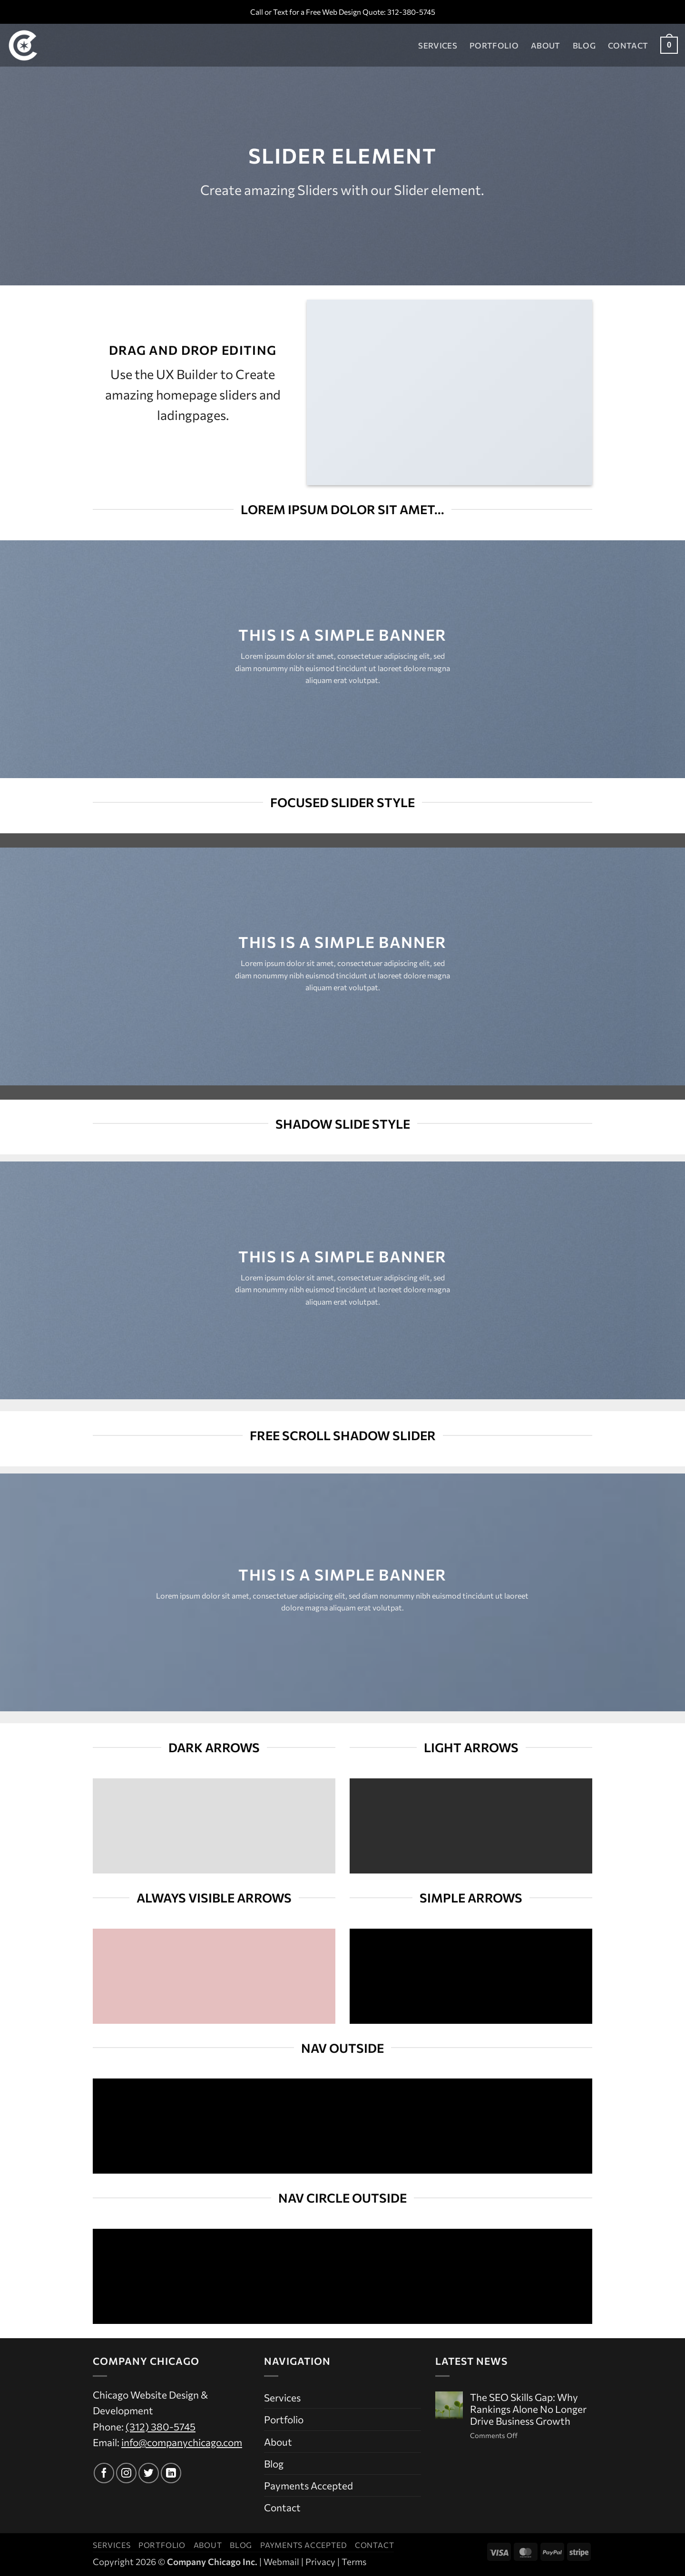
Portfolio (494, 45)
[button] (669, 45)
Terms (354, 2561)
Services (437, 45)
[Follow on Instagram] (126, 2473)
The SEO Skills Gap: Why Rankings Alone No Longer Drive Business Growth (528, 2409)
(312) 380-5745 (161, 2426)
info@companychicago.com (181, 2442)
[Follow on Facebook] (104, 2473)
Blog (584, 45)
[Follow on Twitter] (148, 2473)
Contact (628, 45)
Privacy (320, 2561)
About (545, 45)
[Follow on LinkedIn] (171, 2473)
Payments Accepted (308, 2485)
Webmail (281, 2561)
